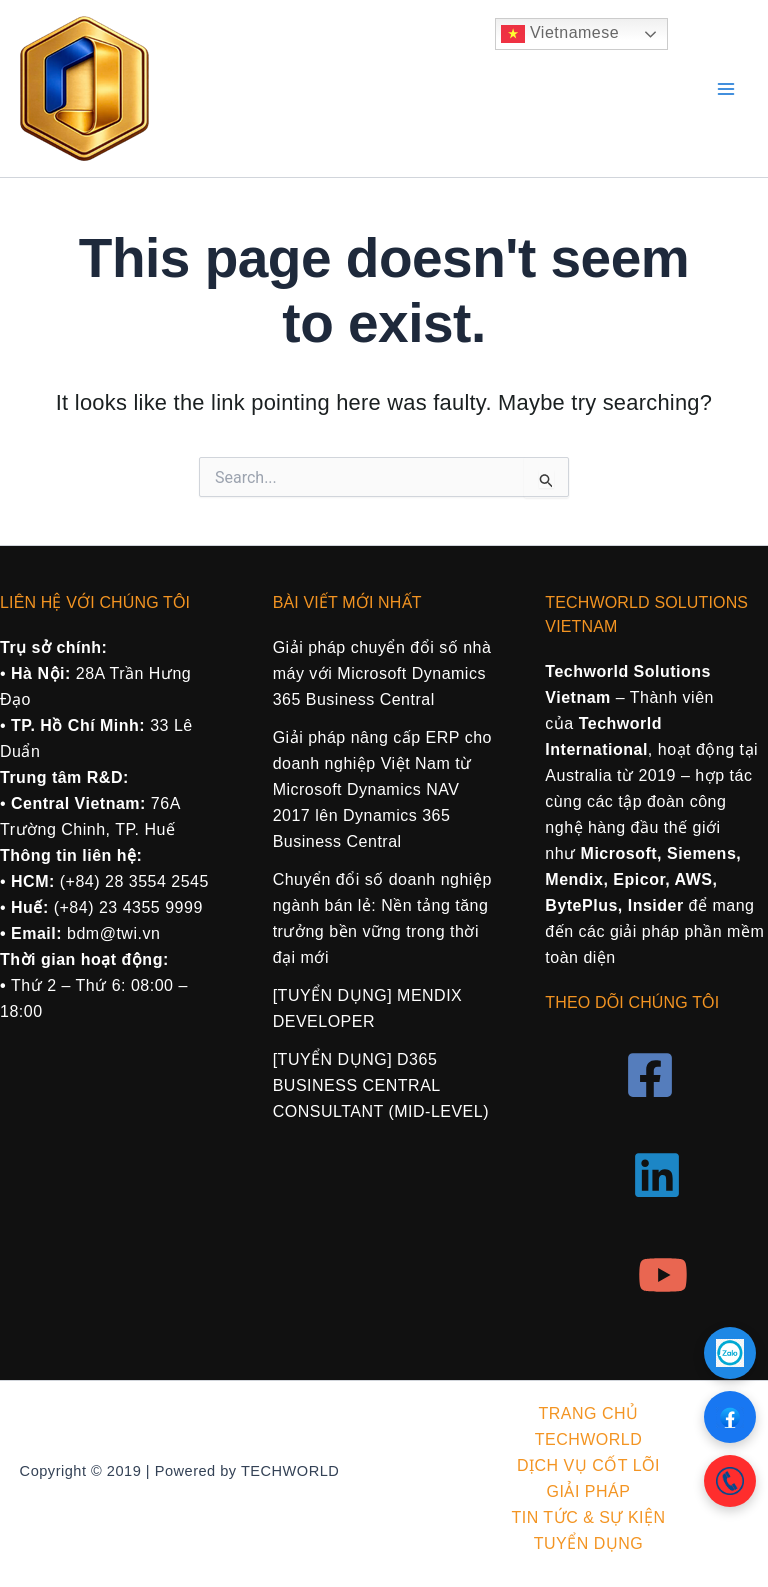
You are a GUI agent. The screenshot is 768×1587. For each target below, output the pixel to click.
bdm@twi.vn (113, 933)
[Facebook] (650, 1075)
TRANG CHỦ (588, 1413)
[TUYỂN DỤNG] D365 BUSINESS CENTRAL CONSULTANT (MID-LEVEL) (381, 1085)
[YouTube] (663, 1275)
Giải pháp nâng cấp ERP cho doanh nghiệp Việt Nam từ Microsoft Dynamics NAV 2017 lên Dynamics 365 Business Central (382, 789)
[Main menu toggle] (726, 89)
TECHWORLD (589, 1439)
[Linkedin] (657, 1175)
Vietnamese (560, 34)
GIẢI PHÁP (589, 1491)
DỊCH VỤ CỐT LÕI (588, 1465)
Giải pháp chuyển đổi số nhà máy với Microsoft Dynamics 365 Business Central (382, 673)
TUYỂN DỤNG (589, 1543)
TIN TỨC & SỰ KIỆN (588, 1517)
